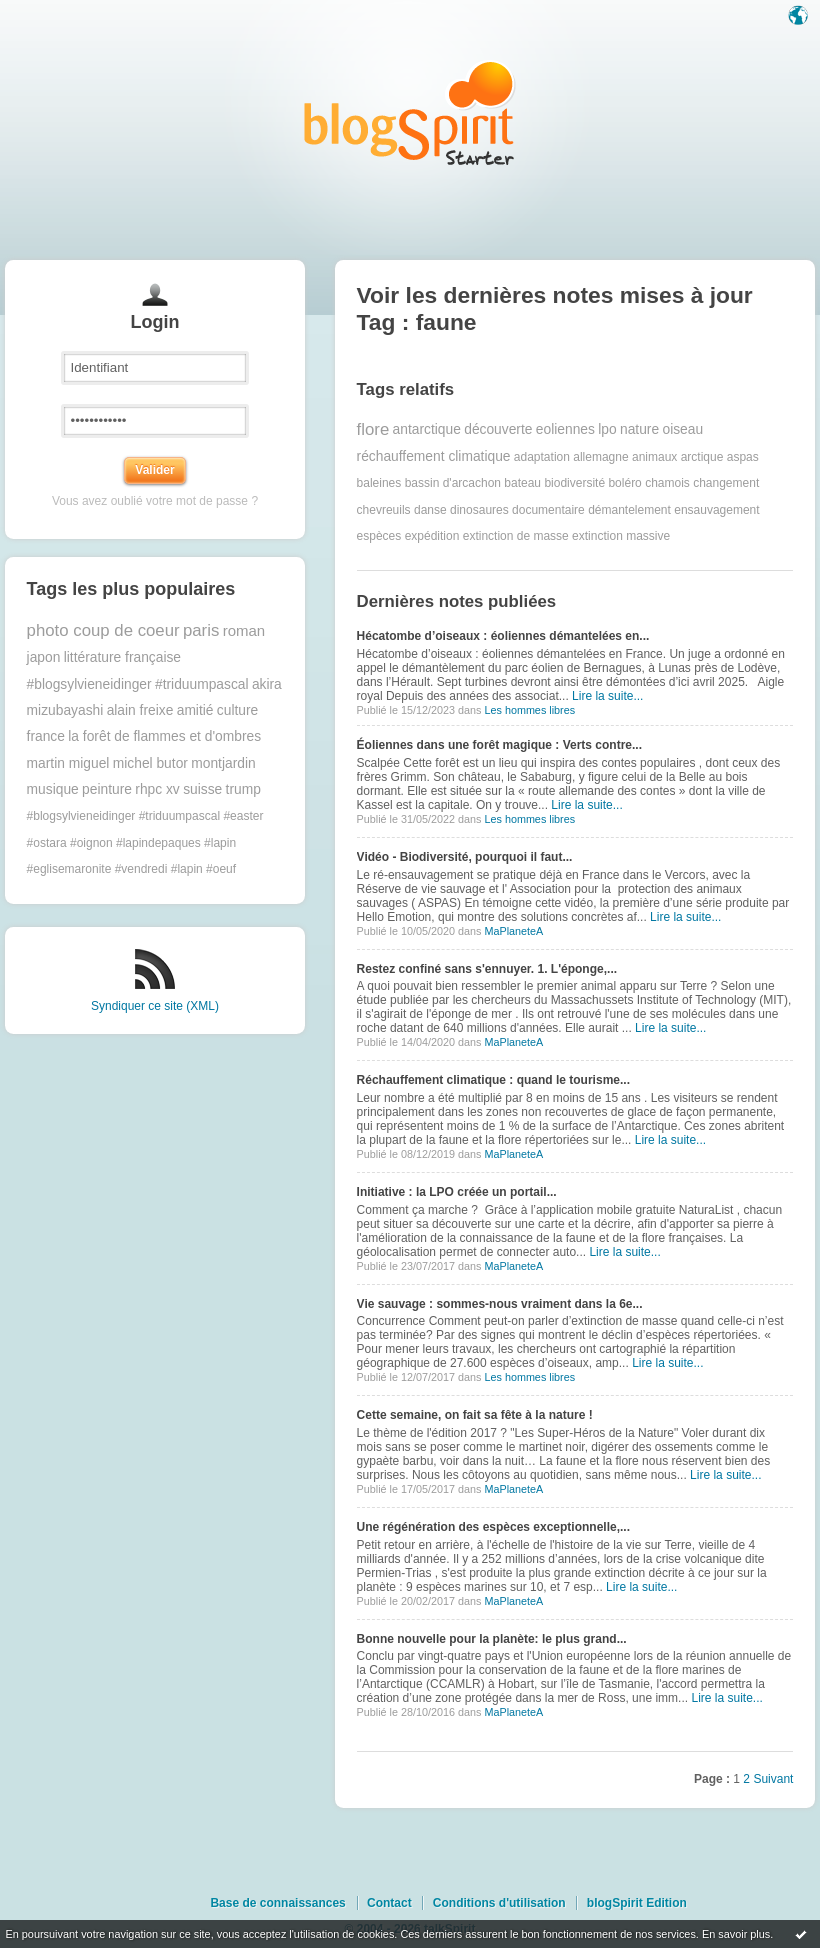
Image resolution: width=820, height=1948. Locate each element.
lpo (607, 429)
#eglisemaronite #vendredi (97, 869)
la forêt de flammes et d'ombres (164, 736)
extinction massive (621, 536)
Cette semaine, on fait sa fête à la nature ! (475, 1415)
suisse (202, 789)
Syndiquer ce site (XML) (155, 1006)
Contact (389, 1903)
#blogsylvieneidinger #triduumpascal (123, 816)
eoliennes (565, 429)
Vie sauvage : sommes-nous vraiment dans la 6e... (500, 1304)
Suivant (773, 1779)
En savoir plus (736, 1934)
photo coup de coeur (103, 630)
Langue (800, 17)
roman (244, 630)
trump (243, 789)
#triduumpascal (202, 684)
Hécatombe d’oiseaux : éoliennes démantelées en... (503, 636)
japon (44, 657)
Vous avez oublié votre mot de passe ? (155, 501)
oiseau (682, 429)
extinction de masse (516, 536)
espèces (379, 536)
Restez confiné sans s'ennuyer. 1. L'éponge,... (487, 969)
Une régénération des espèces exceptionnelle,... (493, 1527)
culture (237, 710)
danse (430, 510)
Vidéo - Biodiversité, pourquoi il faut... (465, 857)
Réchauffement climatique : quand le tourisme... (493, 1080)
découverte (498, 429)
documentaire (548, 510)
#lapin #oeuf (203, 869)
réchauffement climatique (434, 456)
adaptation (542, 457)
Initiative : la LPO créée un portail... (457, 1192)
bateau (522, 483)
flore (373, 429)
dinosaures (479, 510)
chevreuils (384, 510)
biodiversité (574, 483)
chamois (667, 483)
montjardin (223, 763)
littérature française (122, 657)
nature (639, 429)
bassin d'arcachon (453, 483)
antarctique (427, 429)
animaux (654, 457)
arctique (702, 457)
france (46, 736)
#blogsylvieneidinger (89, 684)
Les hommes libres (529, 710)
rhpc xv (157, 789)
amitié (195, 710)
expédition (432, 536)
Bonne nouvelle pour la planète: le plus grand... (492, 1639)
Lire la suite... (607, 696)
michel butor (150, 763)
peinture (107, 789)
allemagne (600, 457)
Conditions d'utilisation (499, 1903)
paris (201, 630)
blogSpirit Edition (637, 1903)
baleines (379, 483)
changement (726, 483)
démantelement (629, 510)
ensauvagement (716, 510)
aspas (743, 457)
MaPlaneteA (513, 931)
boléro (624, 483)
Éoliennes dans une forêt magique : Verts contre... (499, 745)
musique (53, 789)
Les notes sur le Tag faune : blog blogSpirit (410, 112)
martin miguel (68, 763)
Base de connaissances (277, 1903)
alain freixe (140, 710)
